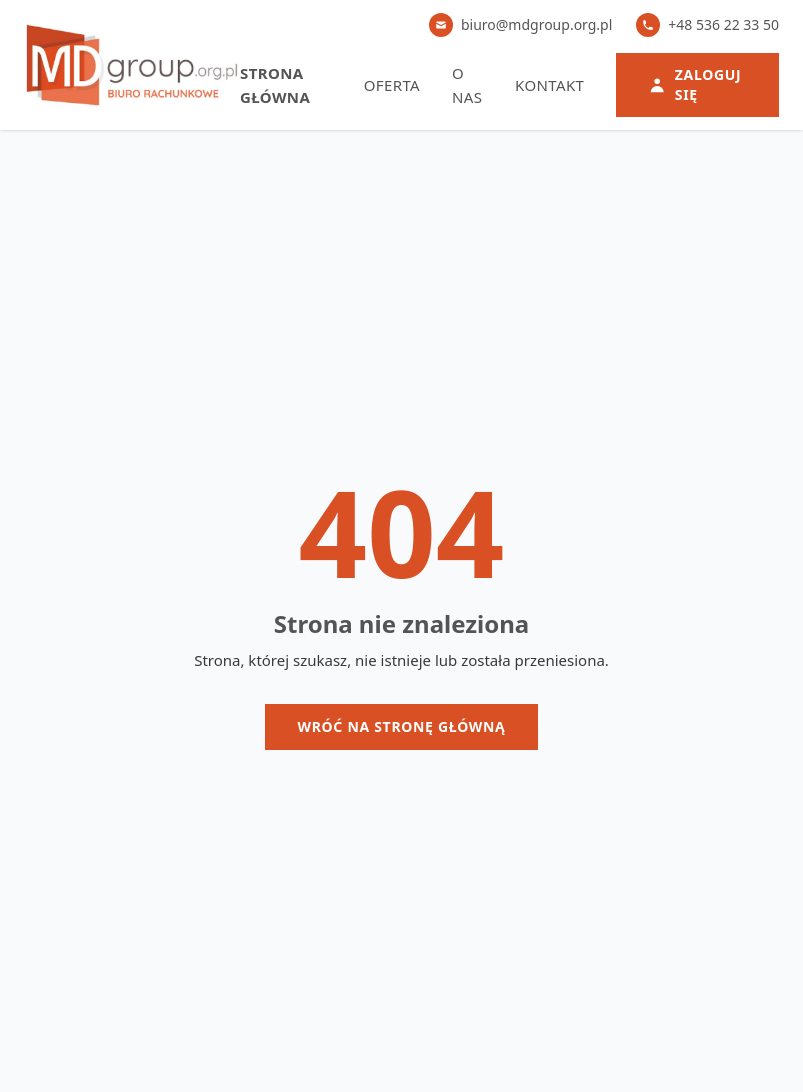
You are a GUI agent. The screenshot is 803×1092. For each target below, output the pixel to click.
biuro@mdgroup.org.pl (520, 25)
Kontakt (549, 85)
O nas (467, 85)
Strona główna (275, 85)
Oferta (392, 85)
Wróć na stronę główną (401, 726)
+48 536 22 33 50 (707, 25)
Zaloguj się (694, 84)
